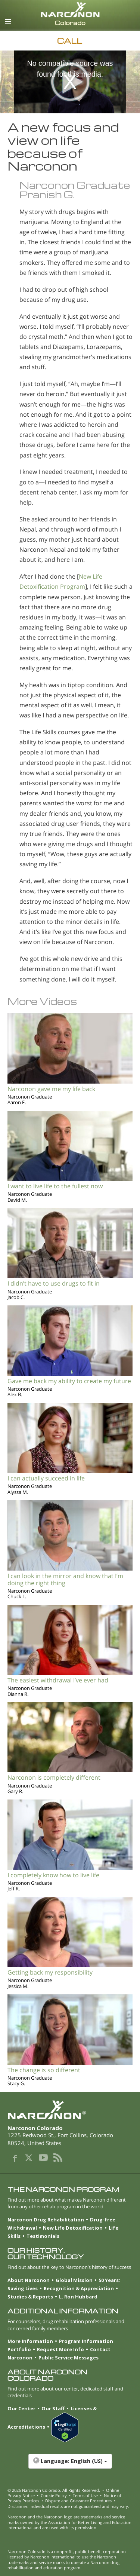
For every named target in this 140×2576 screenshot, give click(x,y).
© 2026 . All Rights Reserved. (53, 2490)
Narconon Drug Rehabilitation (45, 2219)
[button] (70, 2465)
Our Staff (53, 2408)
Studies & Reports (30, 2296)
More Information (30, 2341)
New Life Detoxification (73, 2227)
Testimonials (43, 2236)
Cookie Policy (54, 2495)
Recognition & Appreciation (79, 2288)
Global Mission (74, 2280)
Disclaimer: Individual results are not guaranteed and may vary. (68, 2506)
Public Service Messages (68, 2357)
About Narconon (28, 2280)
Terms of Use (85, 2495)
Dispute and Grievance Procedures (78, 2500)
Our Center (21, 2408)
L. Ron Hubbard (78, 2296)
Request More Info (60, 2349)
